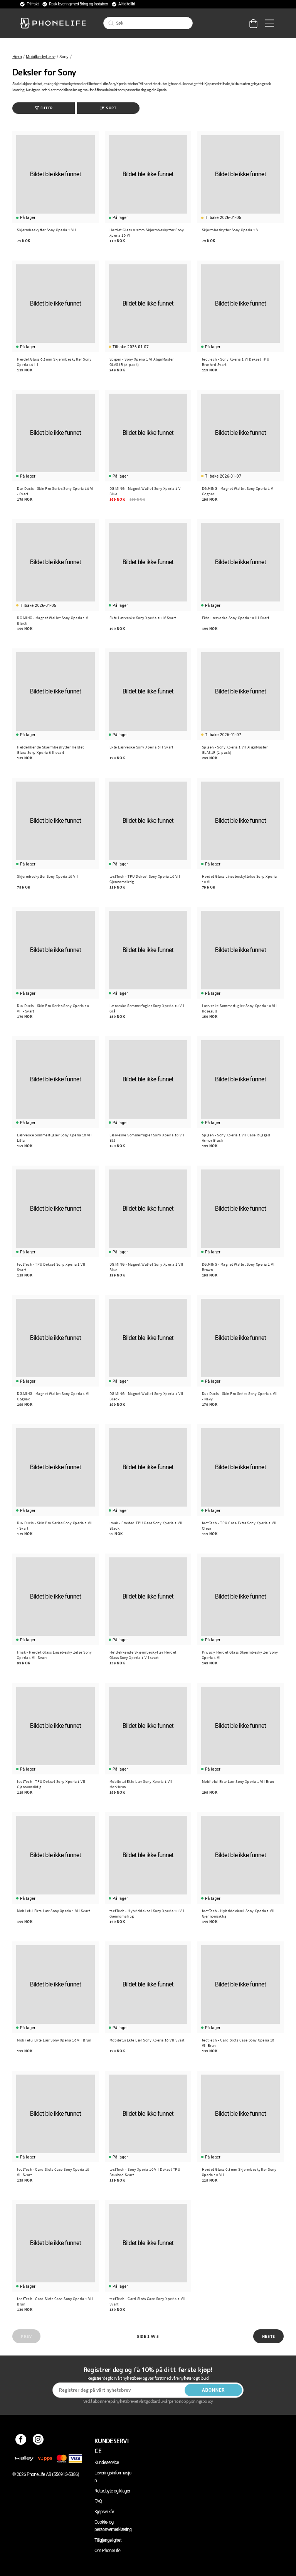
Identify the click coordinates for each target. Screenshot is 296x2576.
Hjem (17, 56)
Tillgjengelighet (107, 2540)
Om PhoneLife (107, 2550)
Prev (26, 2336)
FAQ (98, 2501)
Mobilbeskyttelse (40, 56)
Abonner (213, 2390)
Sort (108, 107)
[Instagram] (38, 2441)
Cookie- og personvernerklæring (112, 2525)
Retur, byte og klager (112, 2491)
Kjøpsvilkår (104, 2511)
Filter (44, 107)
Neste (268, 2336)
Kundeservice (106, 2462)
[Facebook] (21, 2441)
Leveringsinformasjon (112, 2476)
